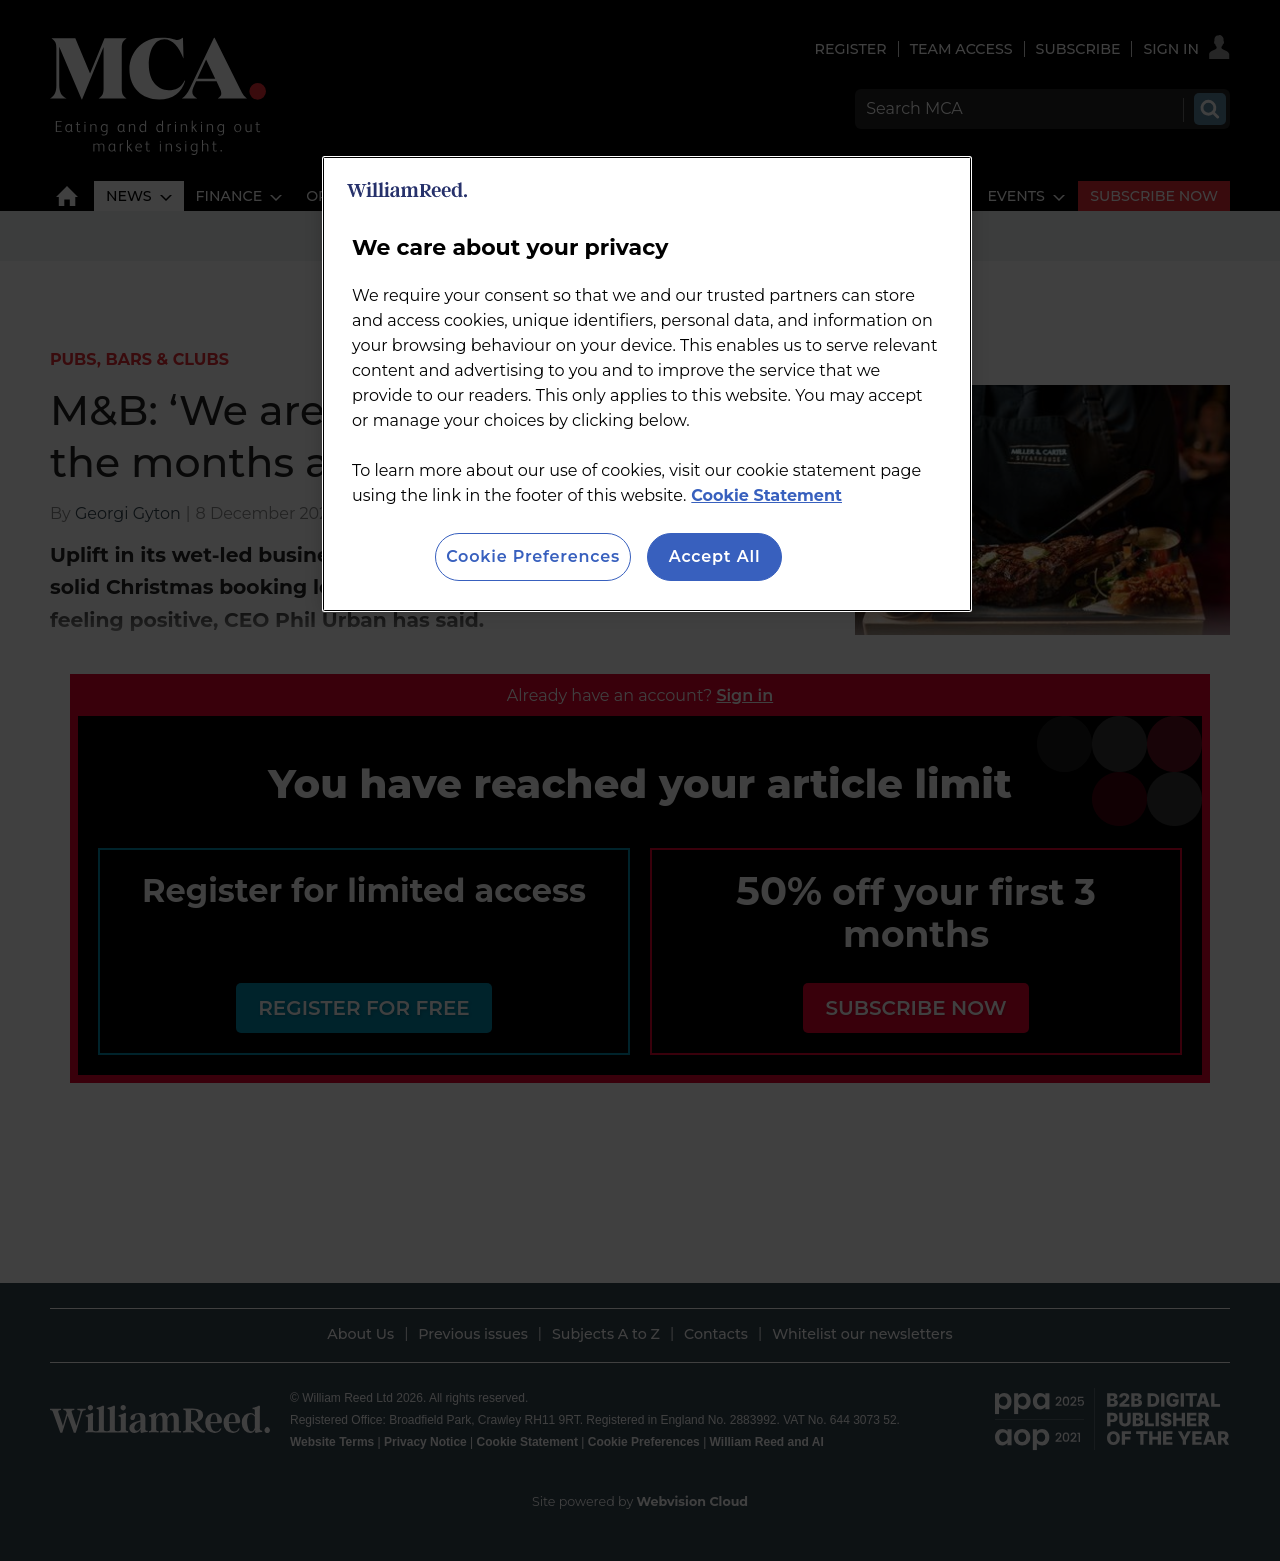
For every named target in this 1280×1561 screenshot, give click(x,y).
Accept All (715, 556)
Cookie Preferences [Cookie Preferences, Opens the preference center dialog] (533, 556)
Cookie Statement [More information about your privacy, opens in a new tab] (766, 495)
